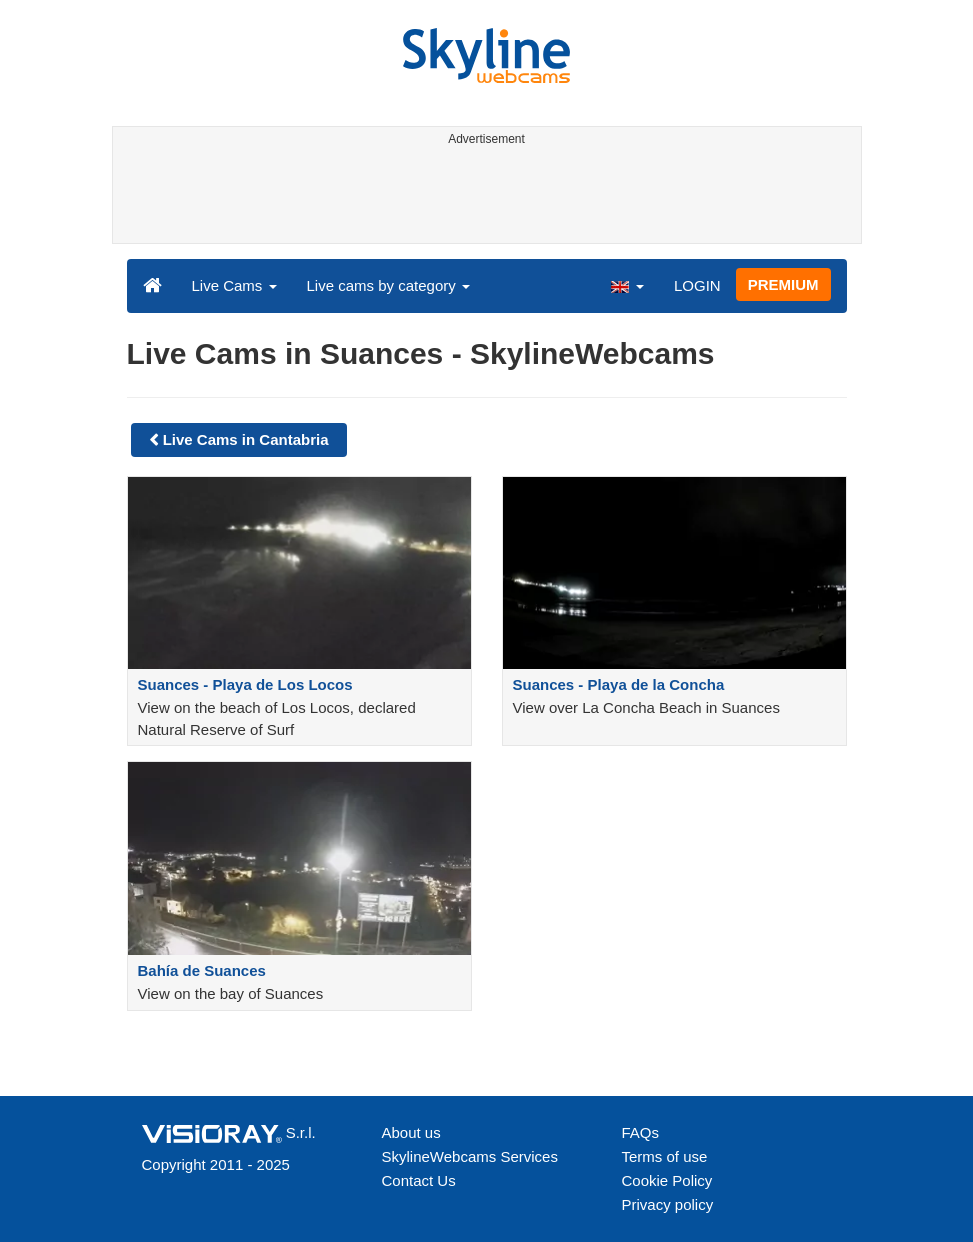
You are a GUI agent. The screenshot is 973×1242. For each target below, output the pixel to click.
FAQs (641, 1132)
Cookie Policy (667, 1180)
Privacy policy (668, 1204)
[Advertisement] (483, 198)
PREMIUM (783, 284)
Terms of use (665, 1156)
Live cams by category (388, 285)
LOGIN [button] (697, 285)
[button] (627, 285)
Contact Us (419, 1180)
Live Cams (234, 285)
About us (411, 1132)
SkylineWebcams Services (470, 1156)
